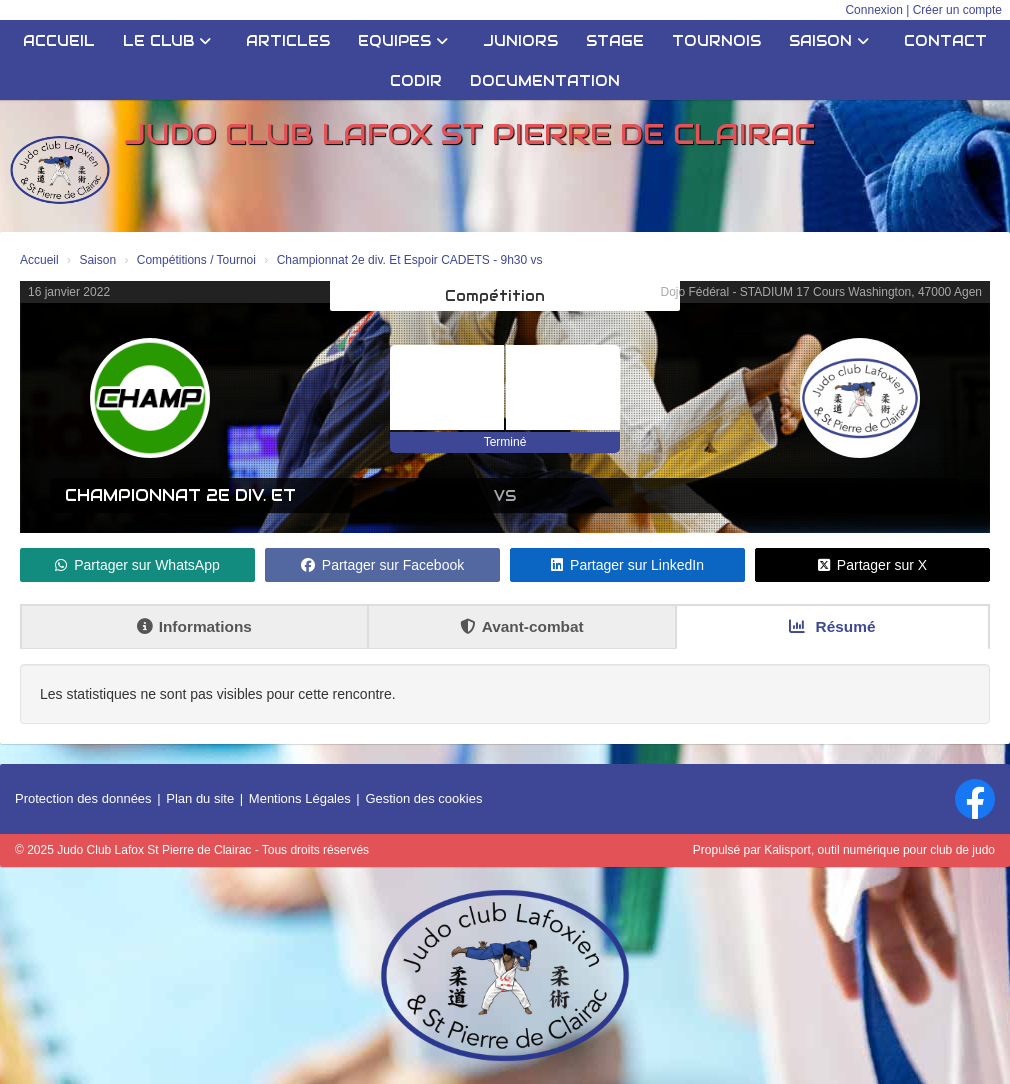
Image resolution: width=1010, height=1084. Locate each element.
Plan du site (200, 798)
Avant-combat (522, 626)
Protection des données (83, 798)
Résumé (832, 626)
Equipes (403, 41)
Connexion (873, 10)
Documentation (545, 81)
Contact (945, 41)
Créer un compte (957, 10)
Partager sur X (872, 565)
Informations (194, 626)
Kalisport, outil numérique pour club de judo (879, 850)
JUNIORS (520, 41)
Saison (829, 41)
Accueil (59, 41)
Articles (288, 41)
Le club (167, 41)
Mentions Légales (300, 798)
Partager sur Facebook (382, 565)
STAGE (615, 41)
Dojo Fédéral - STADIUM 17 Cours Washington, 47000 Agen (822, 292)
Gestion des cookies (423, 798)
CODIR (416, 81)
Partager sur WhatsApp (137, 565)
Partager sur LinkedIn (627, 565)
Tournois (716, 41)
